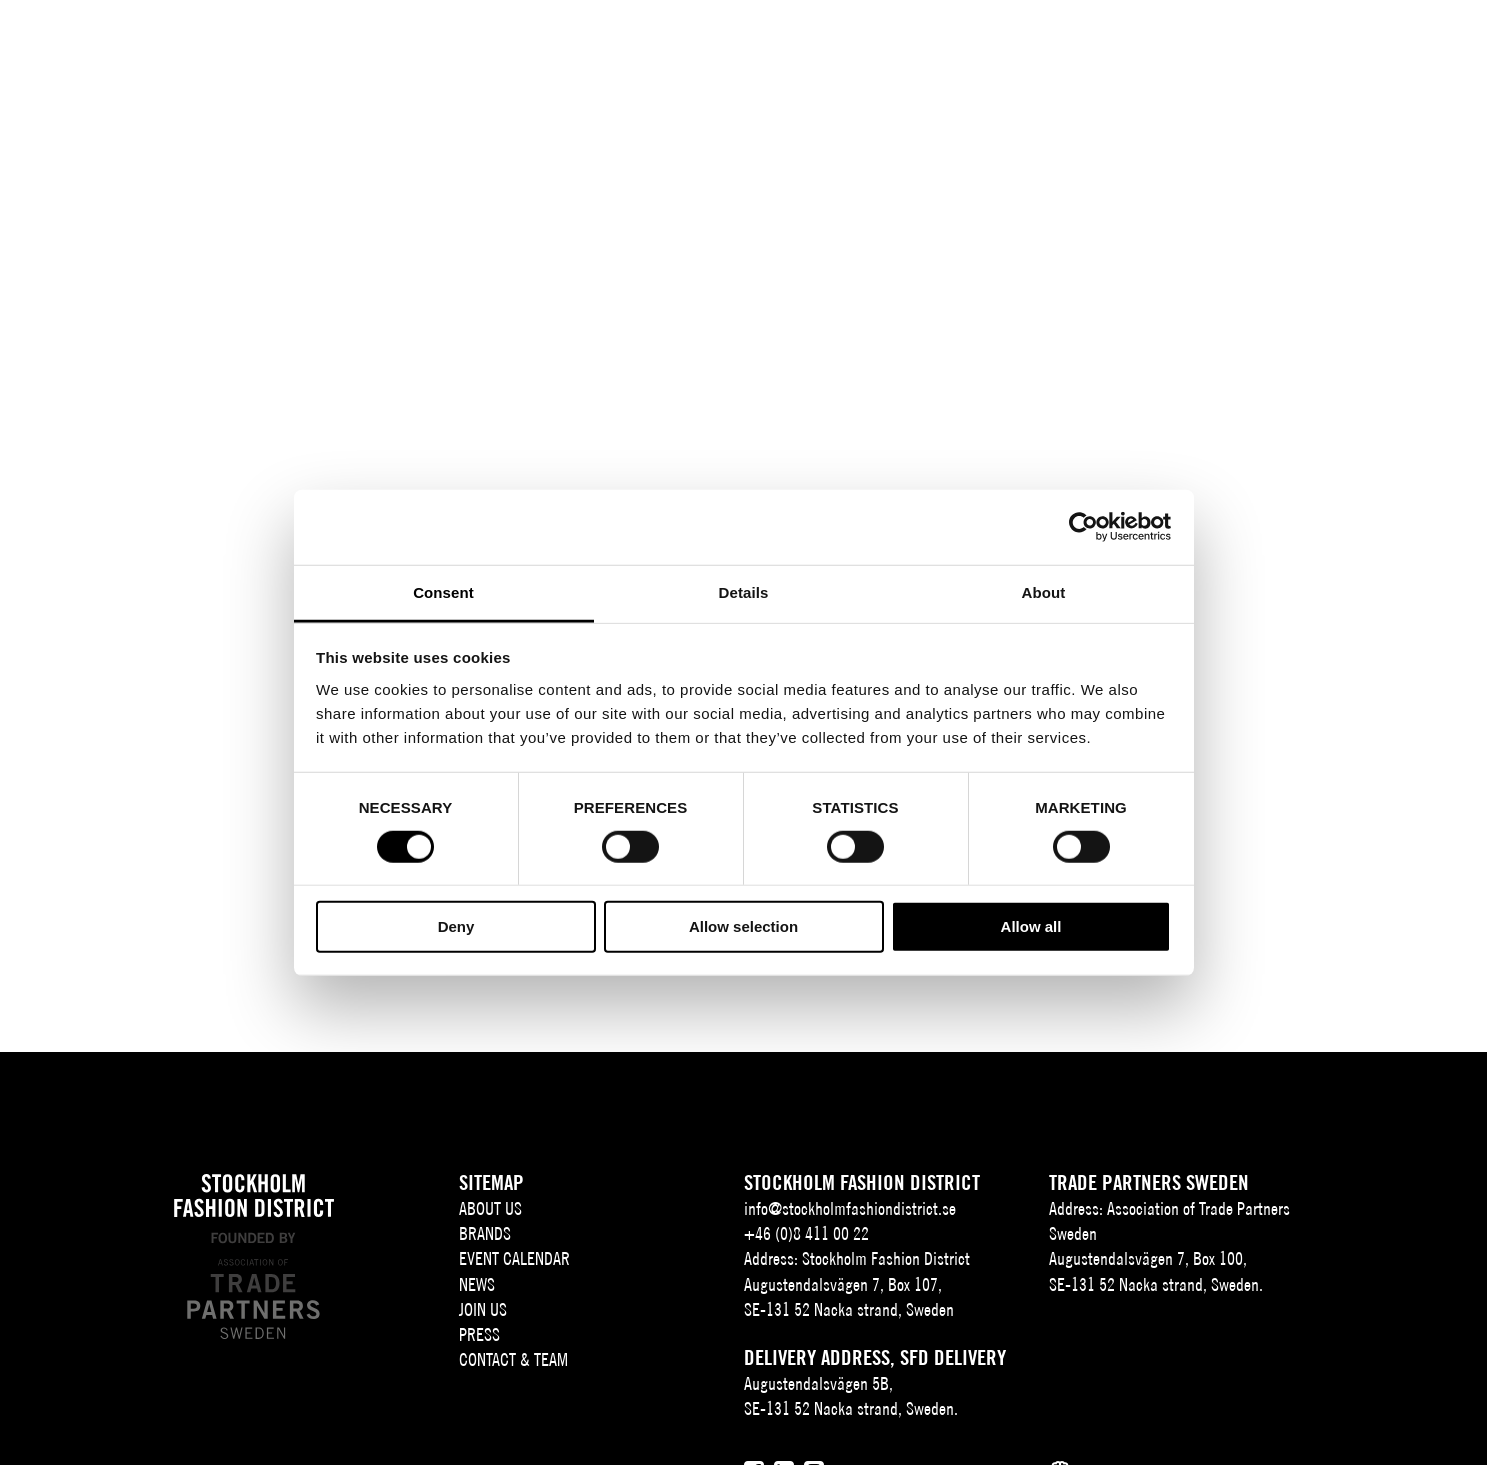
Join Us (860, 47)
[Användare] (1434, 44)
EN (1338, 47)
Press (951, 47)
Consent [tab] (443, 591)
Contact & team (1064, 47)
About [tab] (1044, 591)
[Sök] (1384, 44)
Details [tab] (744, 591)
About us (447, 47)
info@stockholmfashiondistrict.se (850, 1208)
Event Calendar (671, 47)
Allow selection (743, 926)
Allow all (1031, 926)
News (781, 47)
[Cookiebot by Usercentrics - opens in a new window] (1083, 527)
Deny (456, 926)
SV (1311, 47)
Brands (552, 47)
